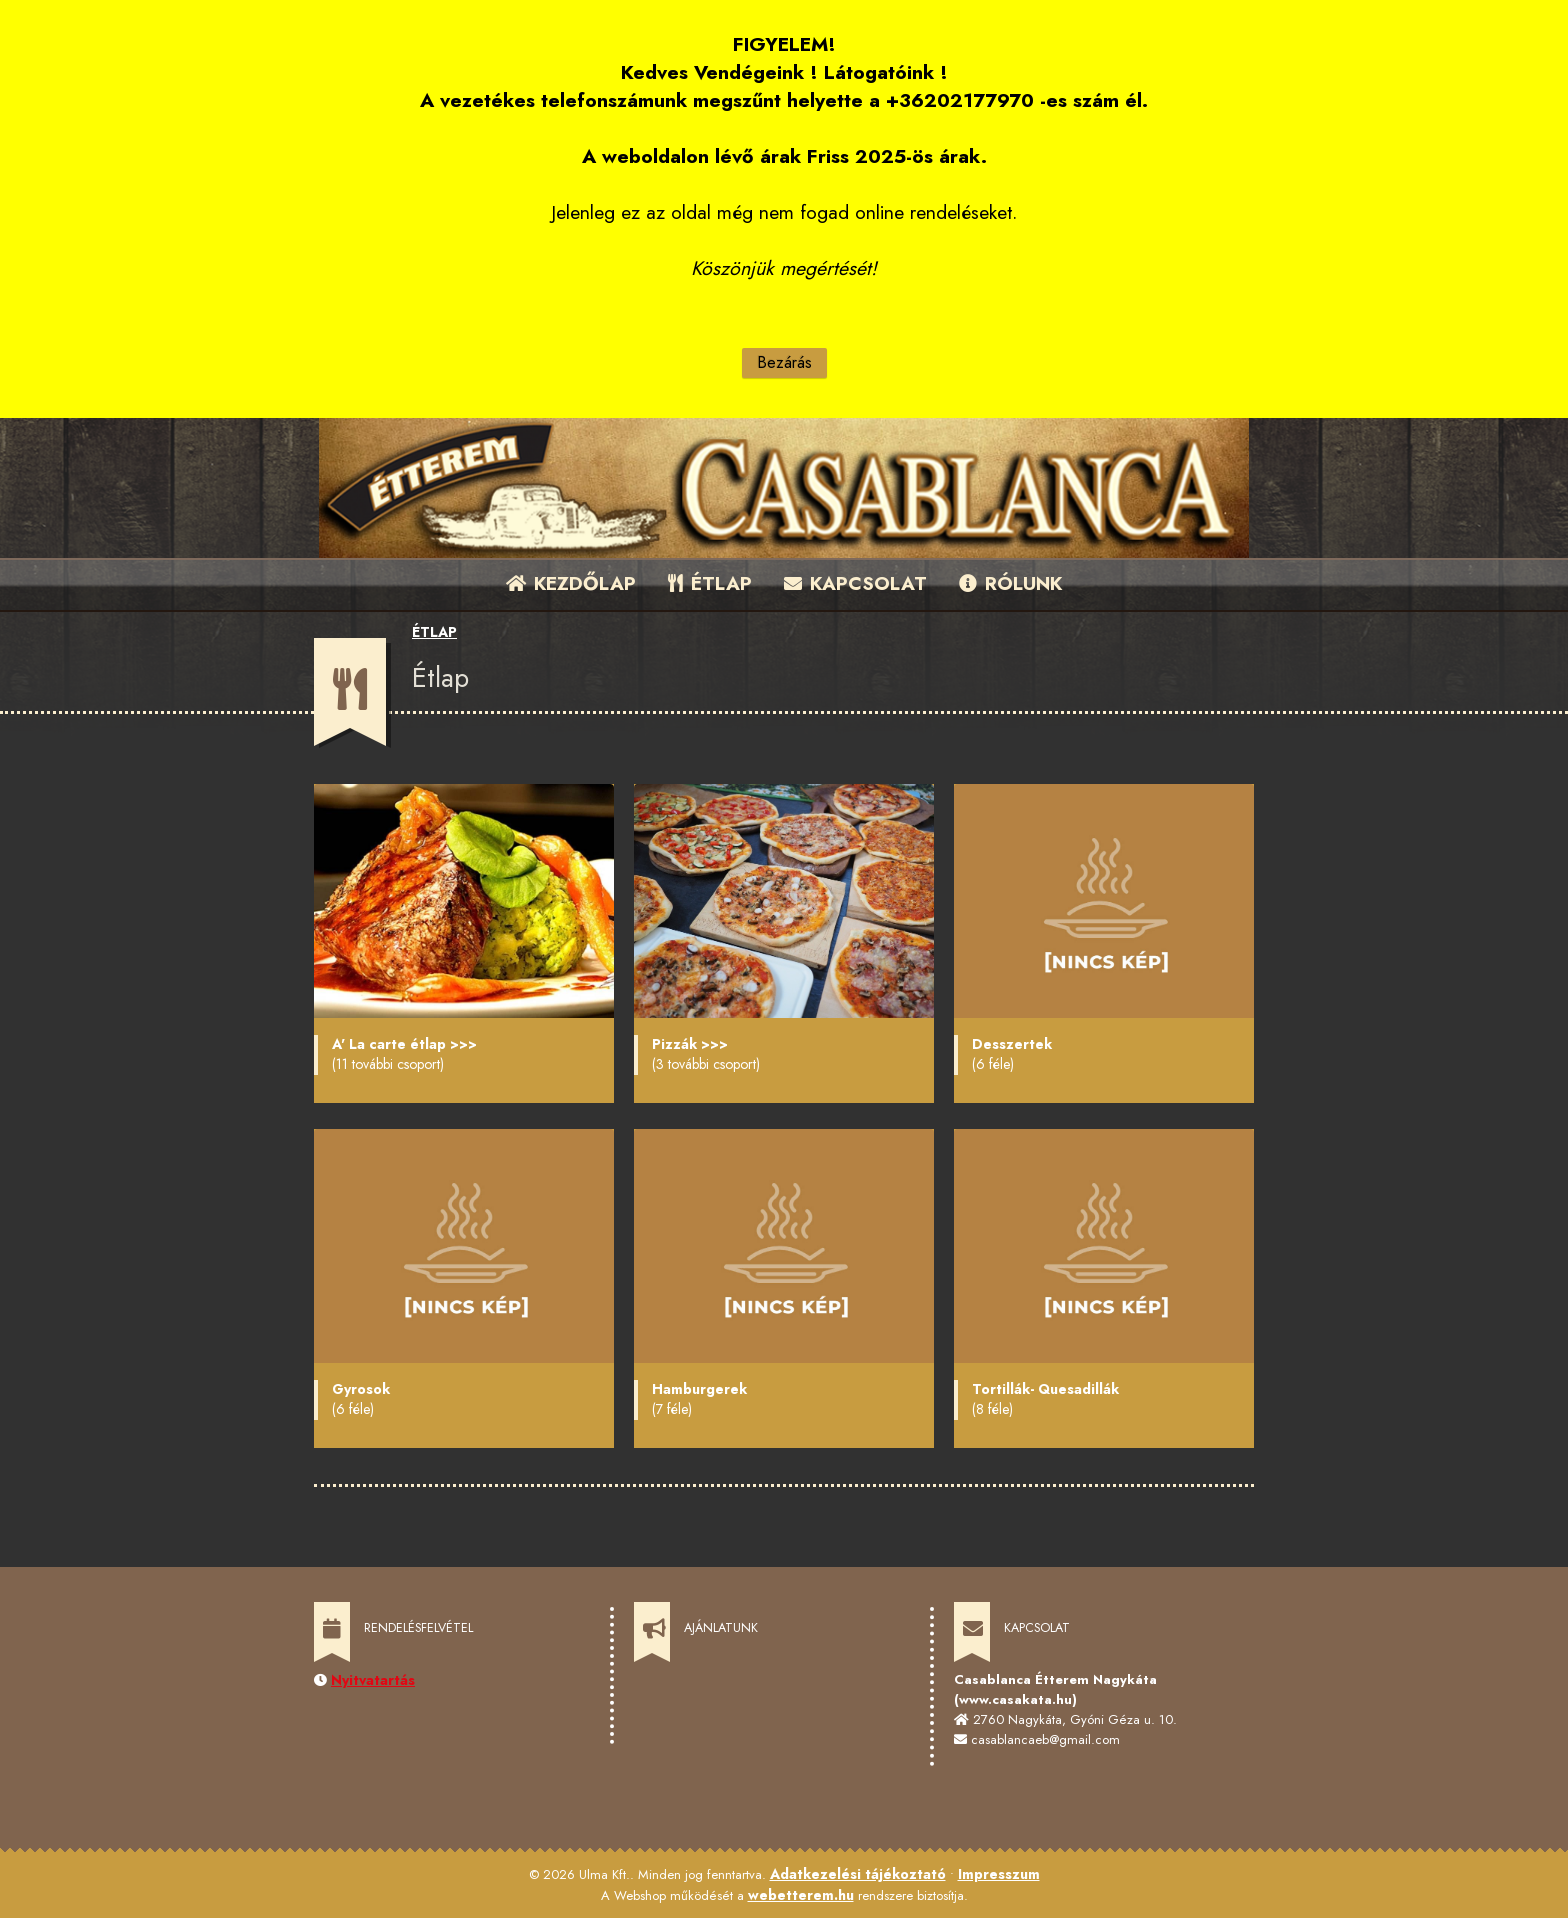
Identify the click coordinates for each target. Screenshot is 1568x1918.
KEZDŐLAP (571, 583)
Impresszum (999, 1874)
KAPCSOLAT (855, 583)
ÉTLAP (711, 583)
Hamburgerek (699, 1389)
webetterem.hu (801, 1895)
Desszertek (1012, 1044)
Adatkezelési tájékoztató (858, 1874)
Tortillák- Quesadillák (1045, 1389)
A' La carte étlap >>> (404, 1044)
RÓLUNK (1010, 583)
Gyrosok (361, 1389)
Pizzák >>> (690, 1044)
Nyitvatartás (373, 1680)
